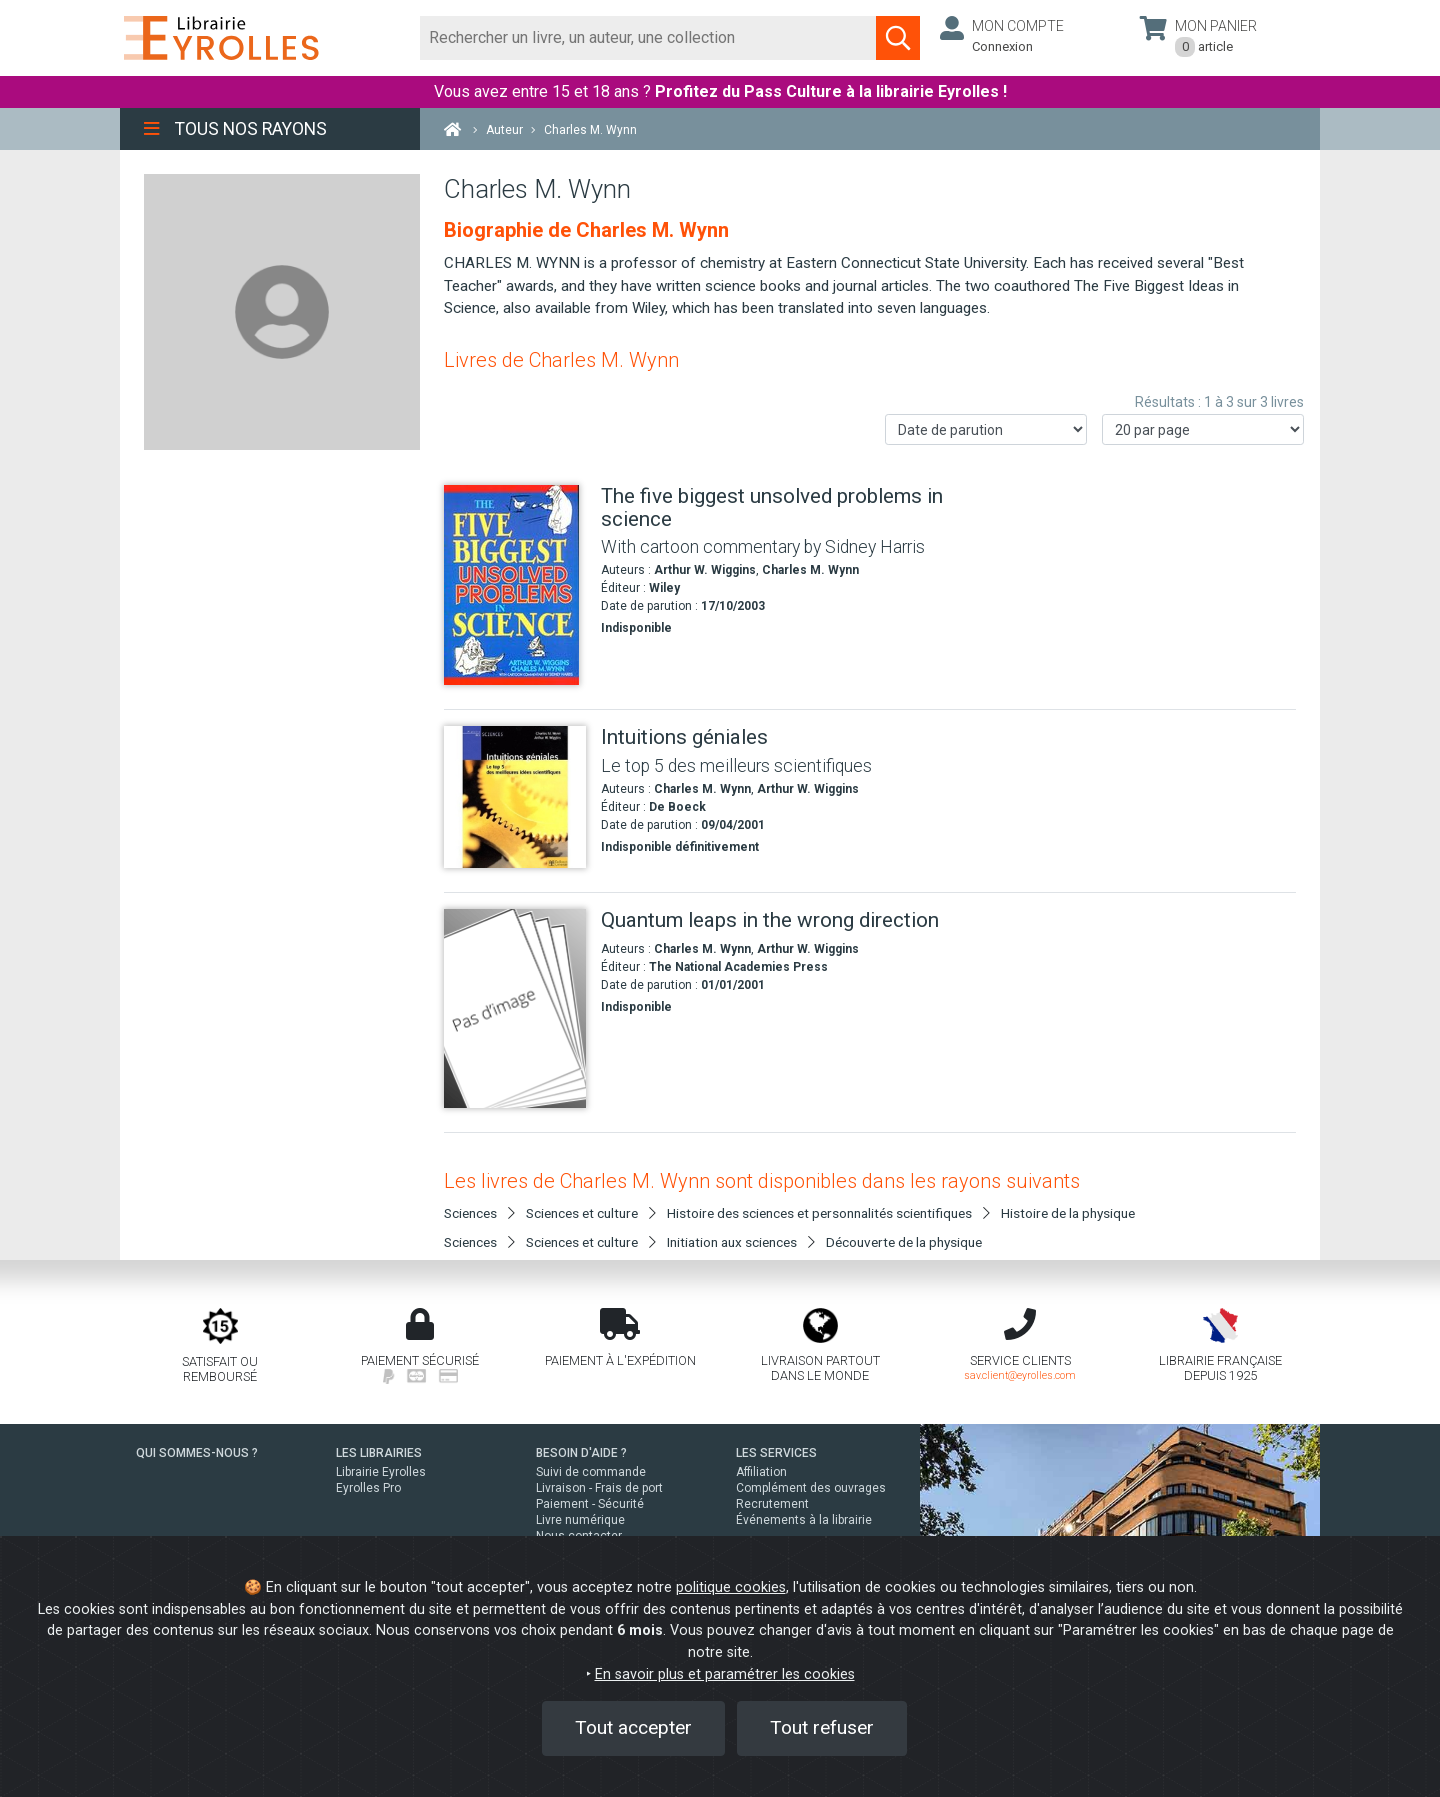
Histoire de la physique (1068, 1213)
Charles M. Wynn (810, 570)
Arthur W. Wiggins (705, 570)
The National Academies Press (738, 967)
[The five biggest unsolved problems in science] (515, 585)
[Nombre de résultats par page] (1203, 429)
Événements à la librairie (804, 1520)
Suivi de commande (591, 1472)
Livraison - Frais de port (599, 1488)
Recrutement (772, 1504)
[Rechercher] (648, 38)
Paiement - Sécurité (590, 1504)
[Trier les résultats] (986, 429)
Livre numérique (580, 1520)
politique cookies (731, 1587)
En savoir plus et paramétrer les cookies (725, 1674)
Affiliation (761, 1472)
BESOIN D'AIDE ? (581, 1453)
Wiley (664, 588)
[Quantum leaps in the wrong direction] (515, 1008)
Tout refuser (822, 1727)
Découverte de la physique (904, 1242)
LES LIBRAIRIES (379, 1453)
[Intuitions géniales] (515, 797)
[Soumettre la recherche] (898, 38)
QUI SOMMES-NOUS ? (197, 1453)
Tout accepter (633, 1727)
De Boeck (677, 807)
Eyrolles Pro (368, 1488)
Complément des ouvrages (811, 1488)
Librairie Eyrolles (381, 1472)
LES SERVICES (776, 1453)
